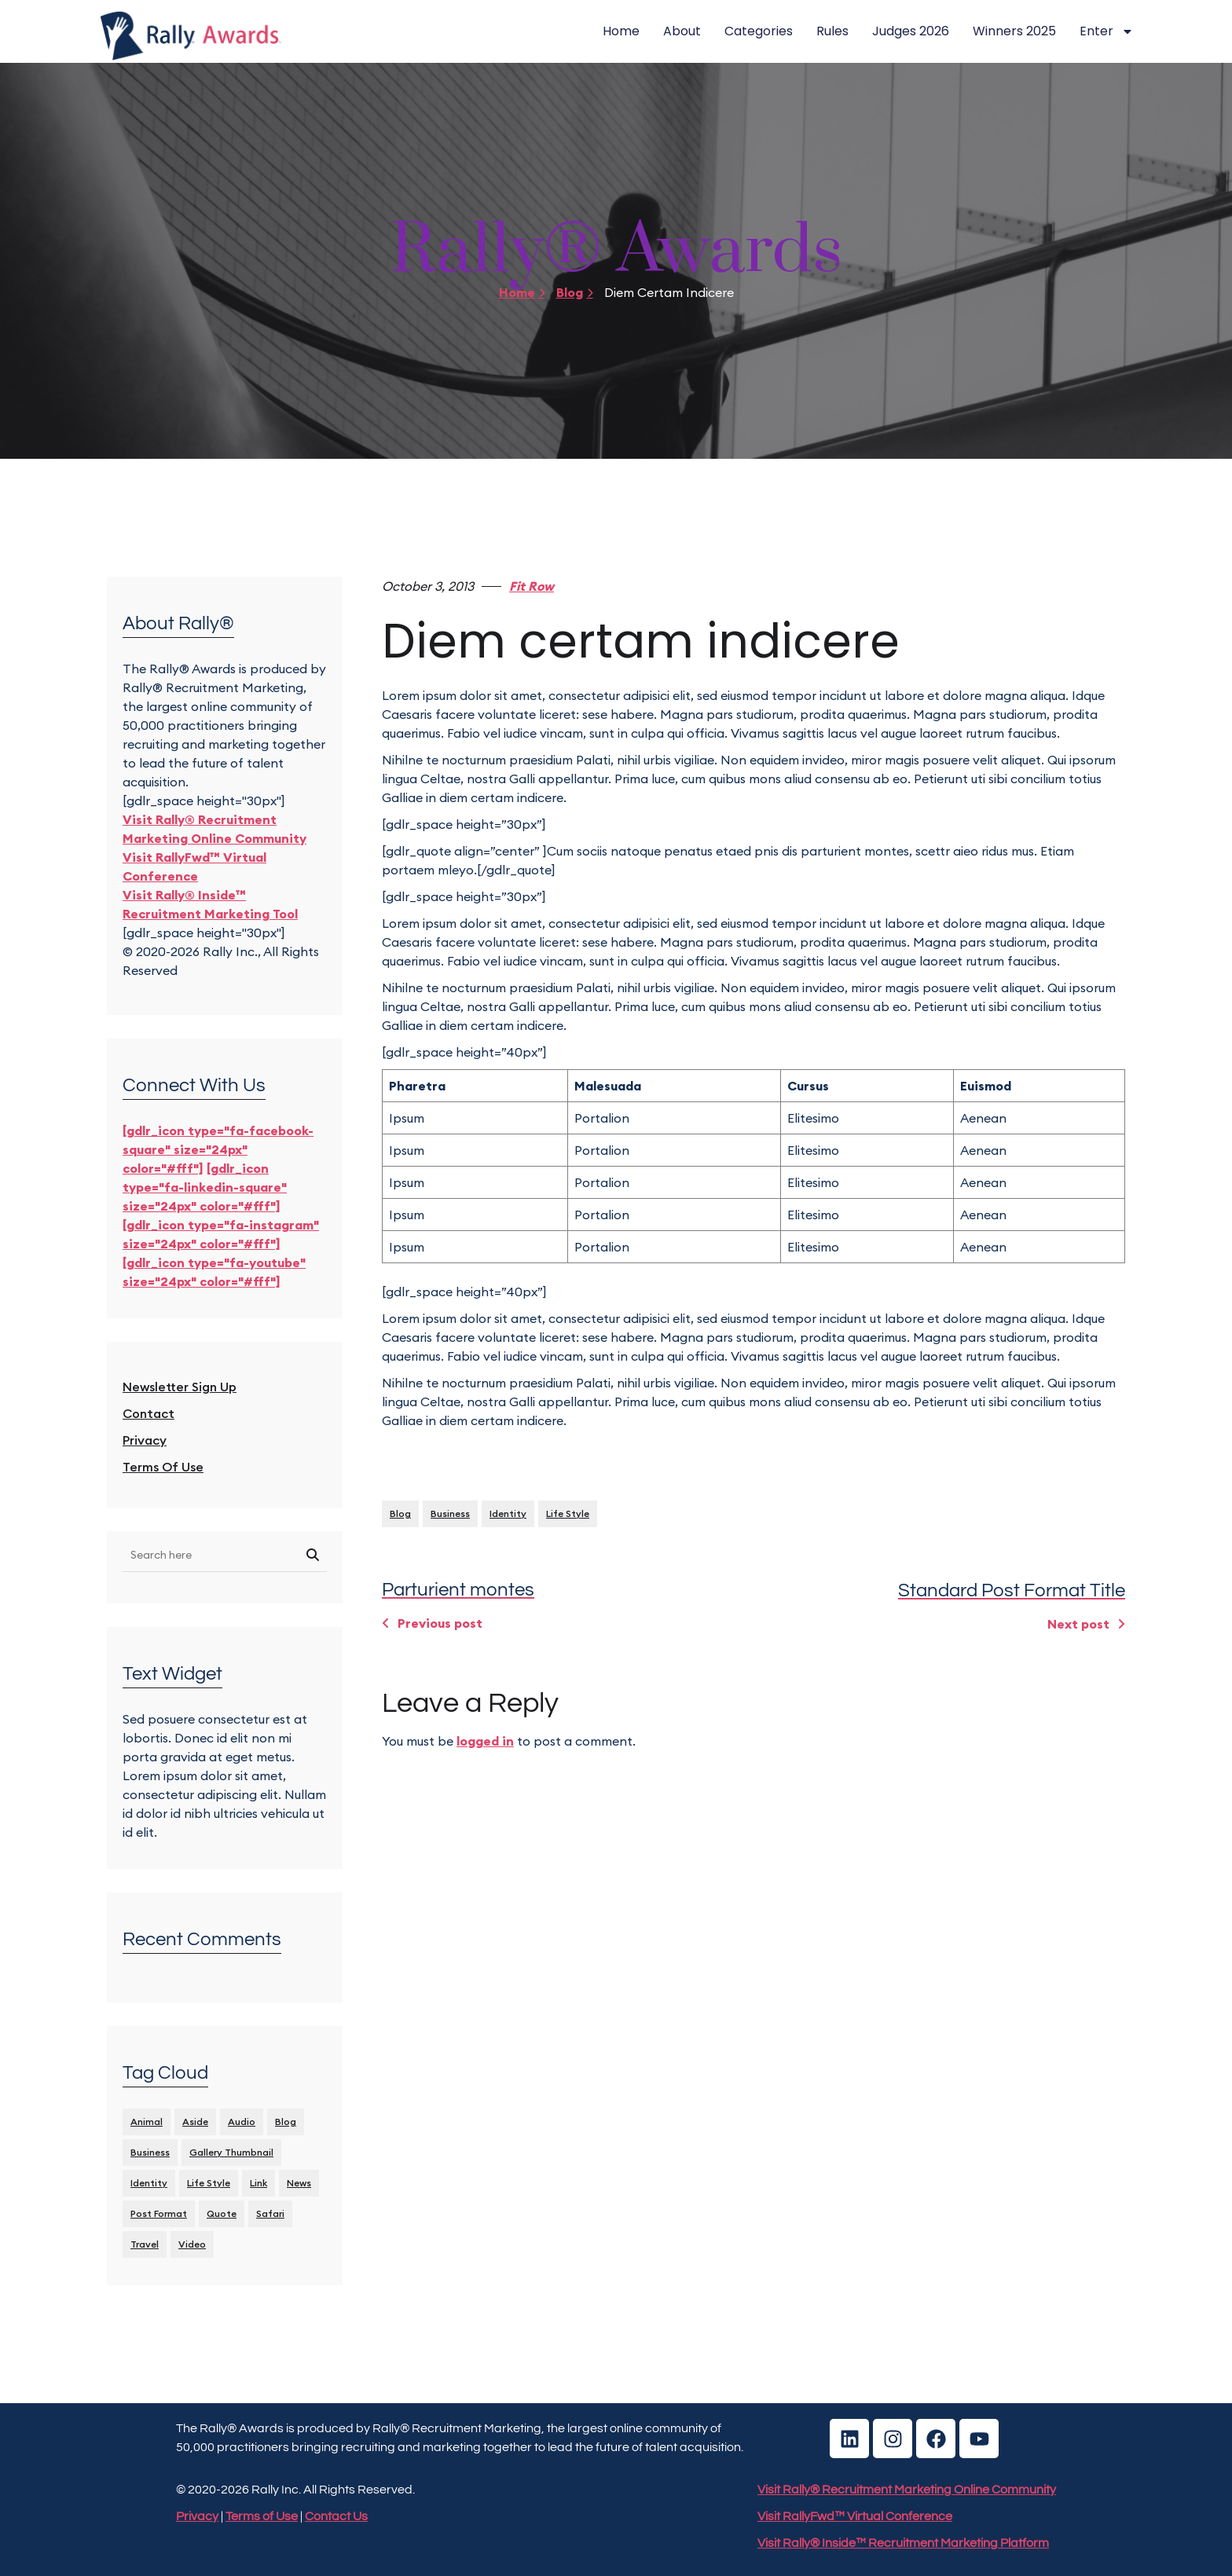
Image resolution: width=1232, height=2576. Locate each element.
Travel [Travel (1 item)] (144, 2244)
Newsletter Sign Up (179, 1386)
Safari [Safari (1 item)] (270, 2213)
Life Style (567, 1513)
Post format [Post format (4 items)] (158, 2213)
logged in (485, 1741)
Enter (1107, 31)
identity (508, 1513)
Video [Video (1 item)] (192, 2244)
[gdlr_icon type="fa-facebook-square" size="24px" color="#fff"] (218, 1149)
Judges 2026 (910, 31)
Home (621, 31)
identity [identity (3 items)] (148, 2183)
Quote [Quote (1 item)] (221, 2213)
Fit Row (531, 586)
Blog (574, 292)
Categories (758, 31)
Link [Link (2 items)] (258, 2183)
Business (450, 1513)
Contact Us (336, 2516)
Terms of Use (163, 1467)
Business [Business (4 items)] (150, 2152)
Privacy (145, 1440)
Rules (832, 31)
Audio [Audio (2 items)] (241, 2121)
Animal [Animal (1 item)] (146, 2121)
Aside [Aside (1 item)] (195, 2121)
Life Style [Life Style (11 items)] (208, 2183)
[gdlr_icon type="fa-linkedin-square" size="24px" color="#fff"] (205, 1187)
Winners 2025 (1014, 31)
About (682, 31)
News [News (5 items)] (299, 2183)
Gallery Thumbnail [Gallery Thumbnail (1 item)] (231, 2152)
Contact (148, 1413)
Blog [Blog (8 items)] (285, 2121)
